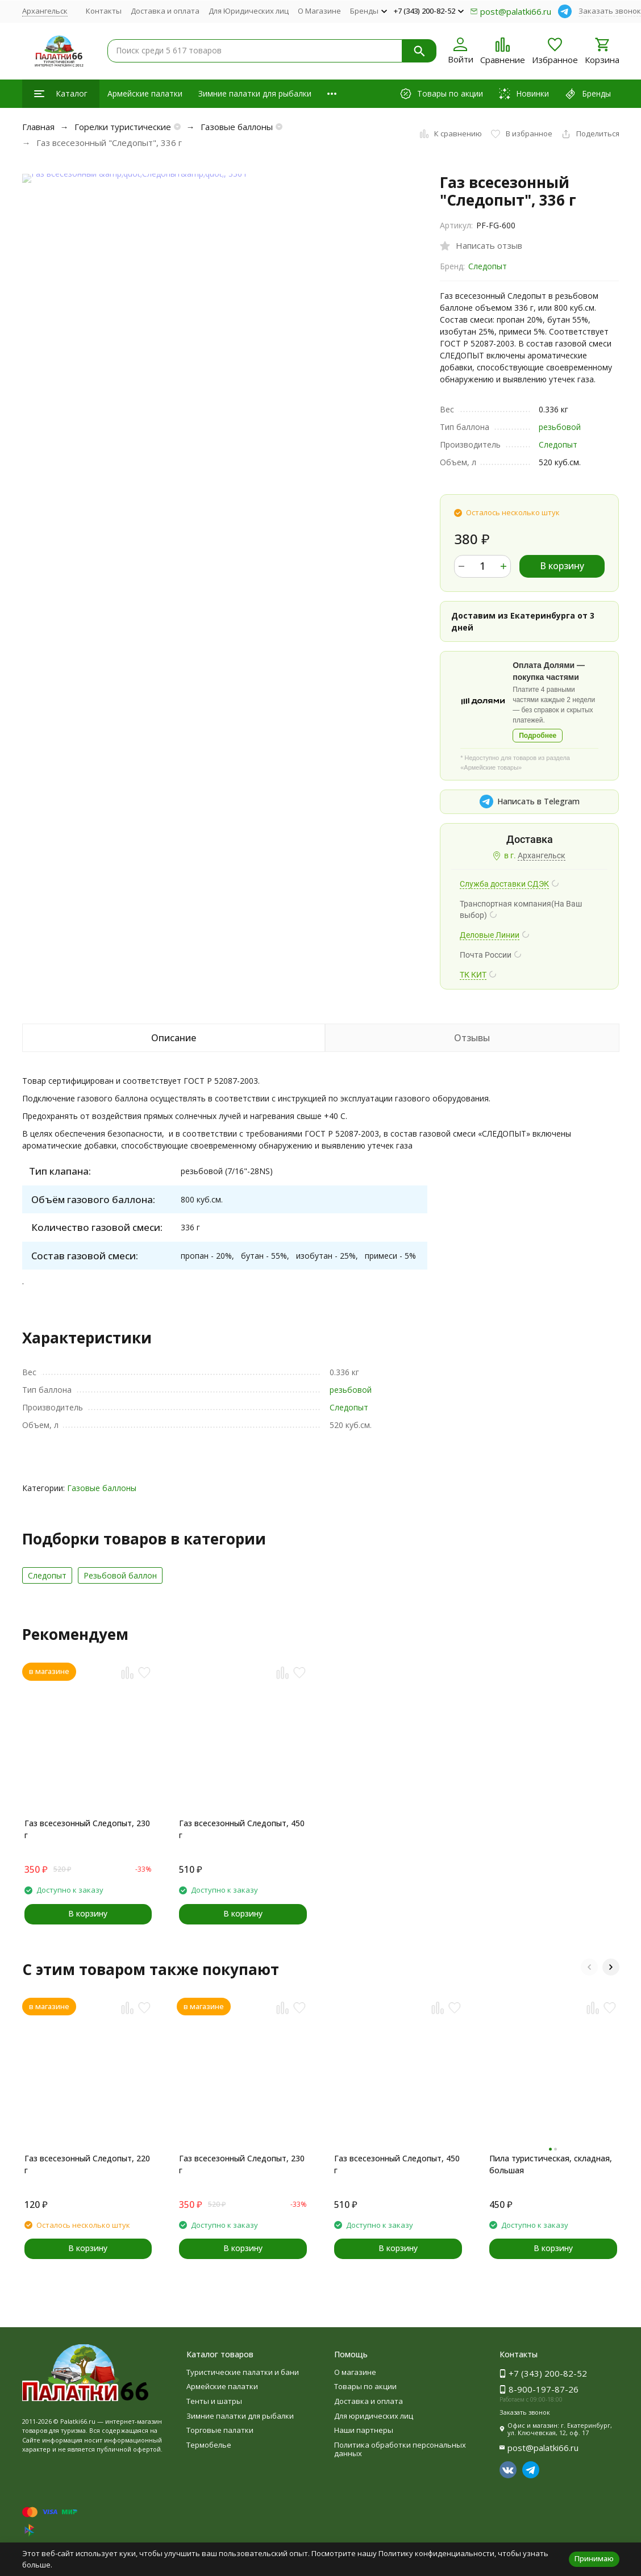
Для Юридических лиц (249, 11)
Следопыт (487, 266)
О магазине (355, 2372)
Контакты (104, 11)
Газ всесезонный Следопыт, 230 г (87, 1829)
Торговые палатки (219, 2430)
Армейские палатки (144, 93)
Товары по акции (365, 2386)
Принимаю (594, 2558)
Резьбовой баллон (120, 1575)
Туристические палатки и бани (242, 2372)
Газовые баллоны (237, 126)
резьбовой (560, 426)
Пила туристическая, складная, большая (550, 2164)
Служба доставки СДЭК (504, 883)
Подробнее (537, 736)
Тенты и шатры (214, 2401)
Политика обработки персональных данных (400, 2449)
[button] (589, 1967)
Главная (38, 126)
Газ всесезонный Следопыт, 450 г (242, 1829)
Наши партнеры (363, 2430)
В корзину (562, 566)
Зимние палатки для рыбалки (254, 93)
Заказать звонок (609, 11)
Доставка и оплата (165, 11)
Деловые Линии (489, 935)
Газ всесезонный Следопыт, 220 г (87, 2164)
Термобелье (208, 2445)
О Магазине (319, 11)
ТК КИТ (473, 974)
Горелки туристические (122, 126)
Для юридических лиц (373, 2416)
